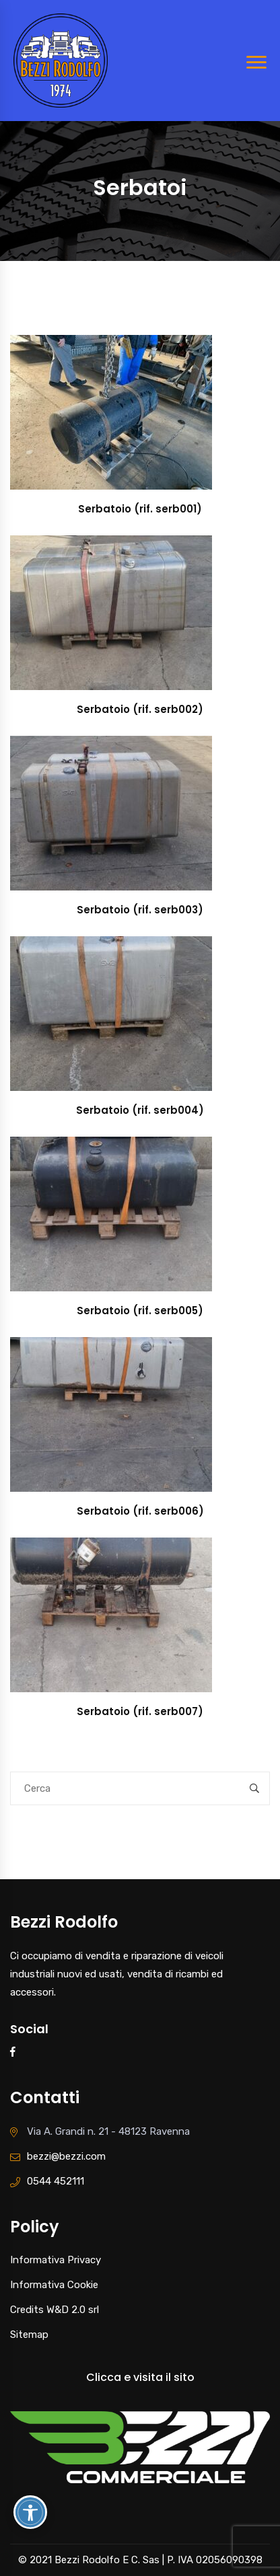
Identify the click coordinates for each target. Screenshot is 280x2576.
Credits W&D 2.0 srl (54, 2310)
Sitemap (29, 2334)
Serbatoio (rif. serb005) (140, 1310)
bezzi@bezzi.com (66, 2156)
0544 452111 (55, 2181)
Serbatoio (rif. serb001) (140, 509)
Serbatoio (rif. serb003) (140, 910)
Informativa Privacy (55, 2260)
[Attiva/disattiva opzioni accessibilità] (30, 2512)
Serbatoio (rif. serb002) (140, 709)
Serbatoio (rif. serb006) (140, 1511)
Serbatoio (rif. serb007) (140, 1711)
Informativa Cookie (54, 2285)
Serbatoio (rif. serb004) (140, 1110)
